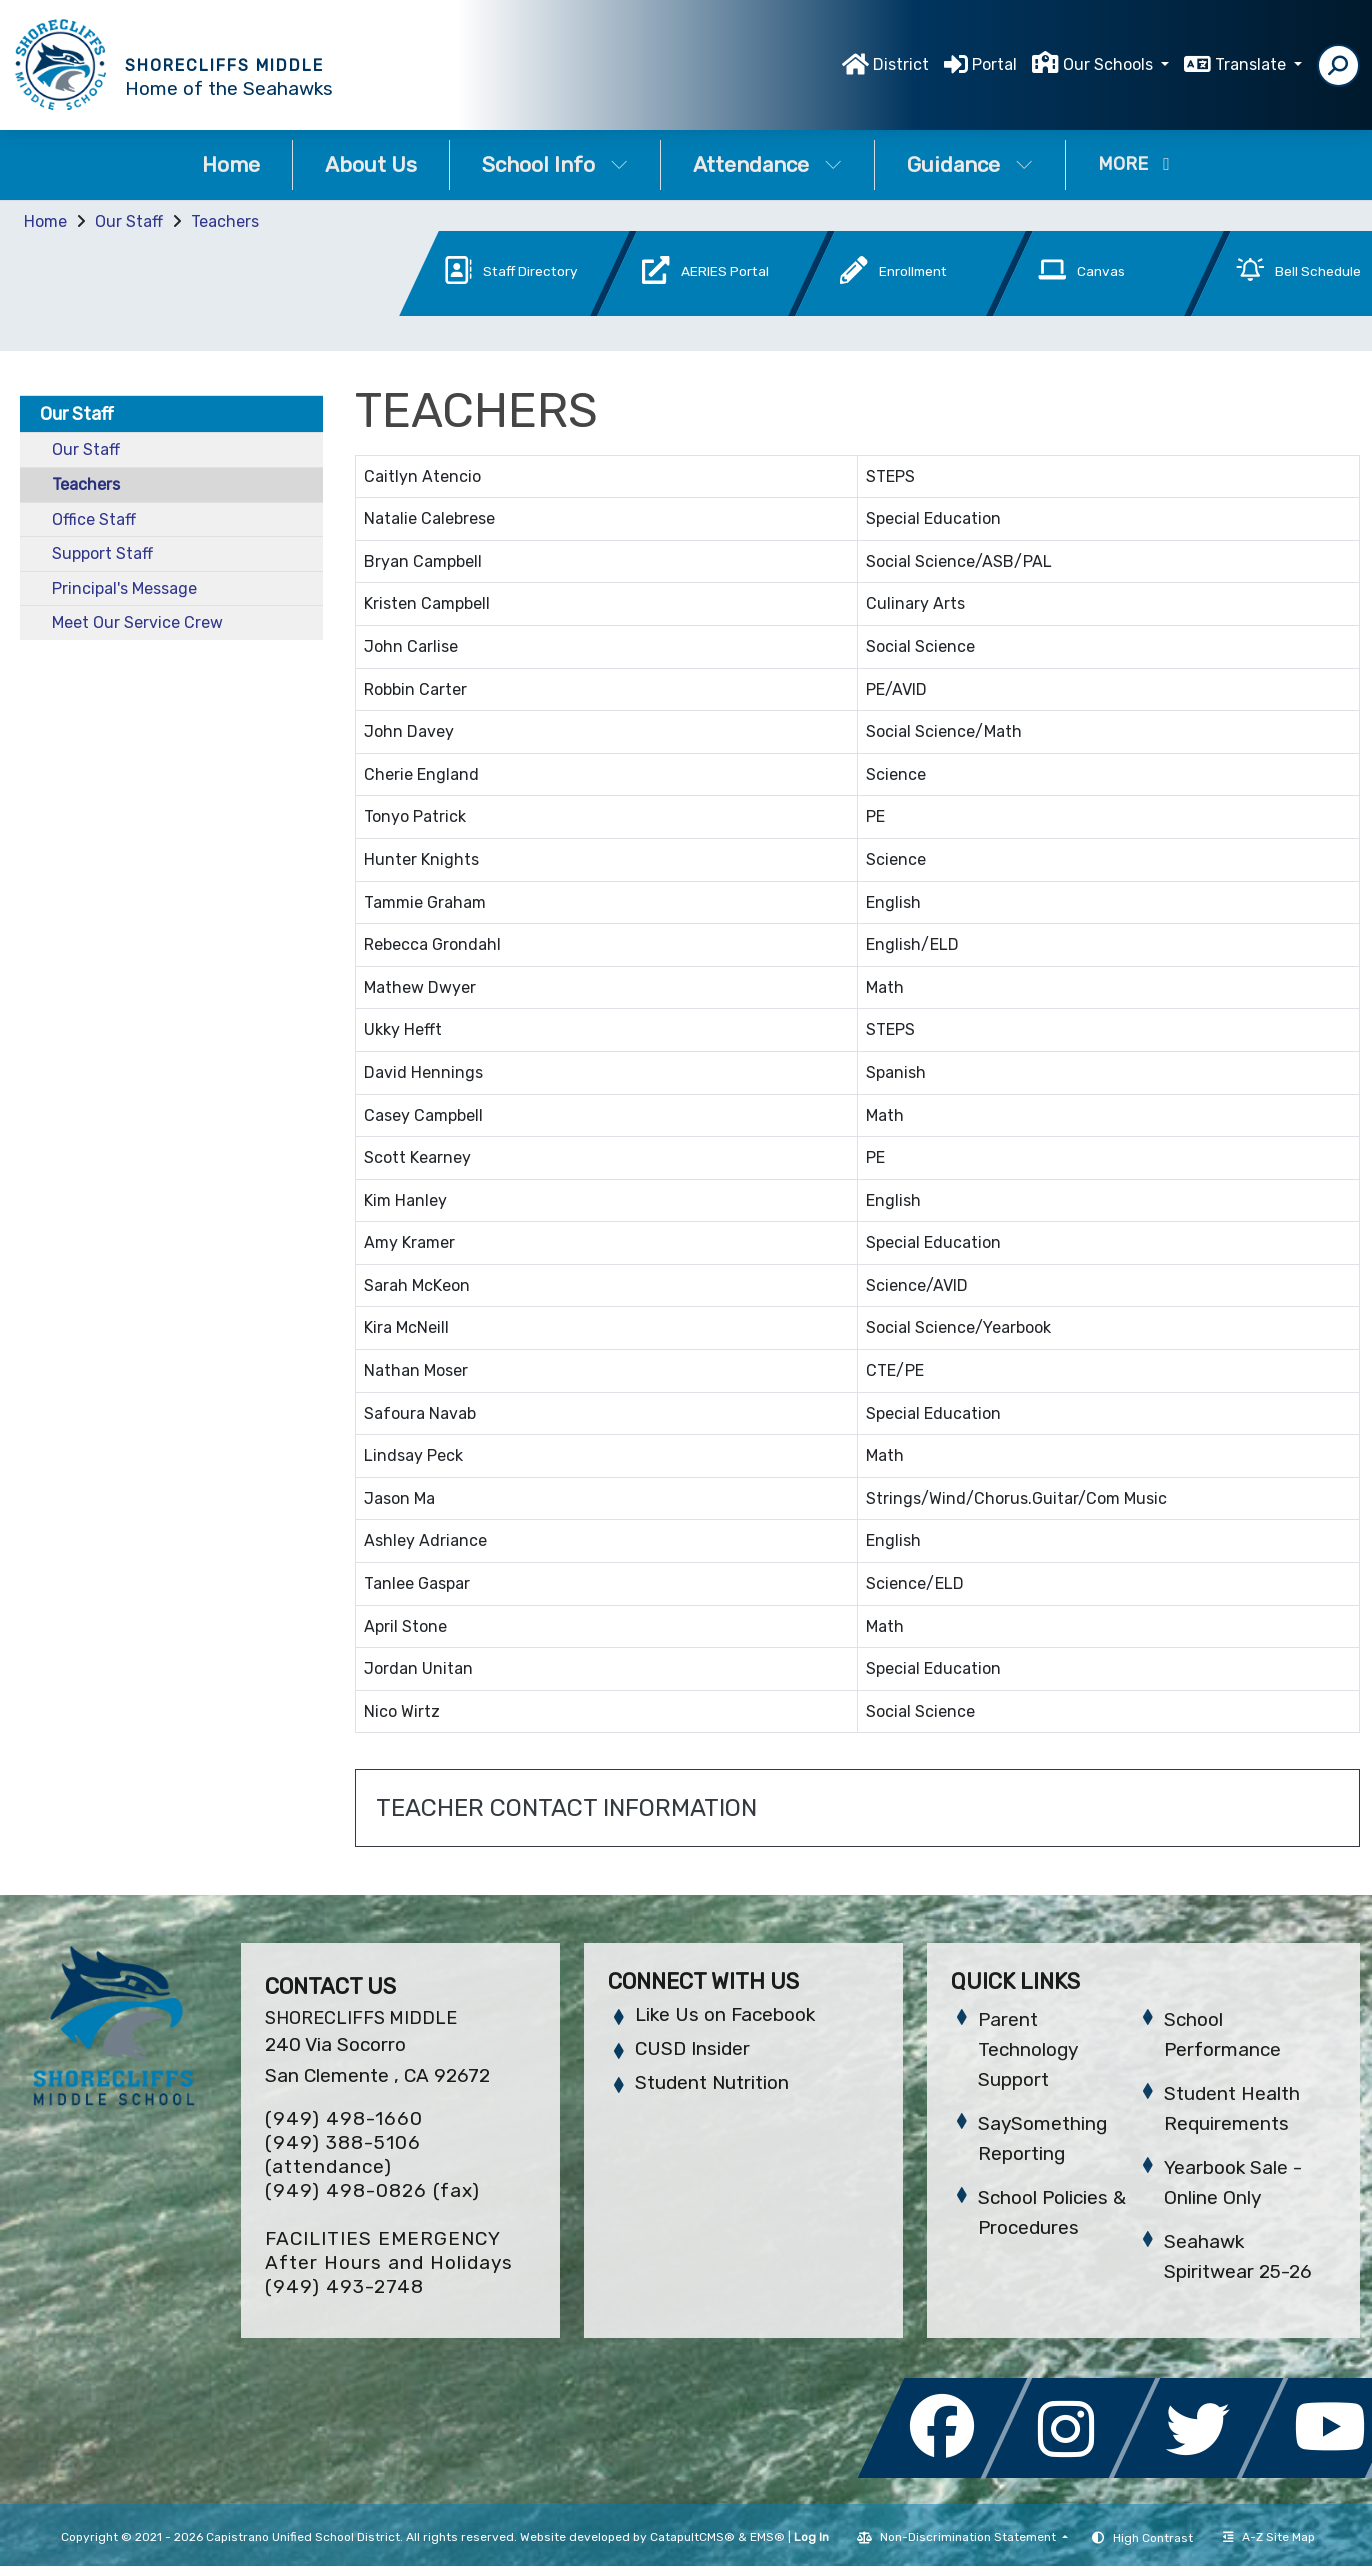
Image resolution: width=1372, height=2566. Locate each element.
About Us (371, 164)
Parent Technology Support (1028, 2049)
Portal (994, 64)
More (1134, 164)
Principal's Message (124, 588)
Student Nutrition (712, 2082)
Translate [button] (1252, 64)
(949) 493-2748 (344, 2286)
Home (231, 164)
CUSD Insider (692, 2048)
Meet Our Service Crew (137, 622)
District (901, 64)
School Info (555, 164)
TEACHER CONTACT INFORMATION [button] (566, 1808)
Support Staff (102, 553)
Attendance (767, 164)
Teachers (225, 221)
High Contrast (1153, 2538)
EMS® (767, 2537)
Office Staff (94, 519)
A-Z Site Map (1269, 2537)
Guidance (970, 164)
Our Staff (129, 221)
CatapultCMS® (692, 2537)
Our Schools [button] (1110, 64)
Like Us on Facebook (725, 2014)
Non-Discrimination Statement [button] (969, 2537)
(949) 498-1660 (344, 2118)
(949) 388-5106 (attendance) (343, 2154)
